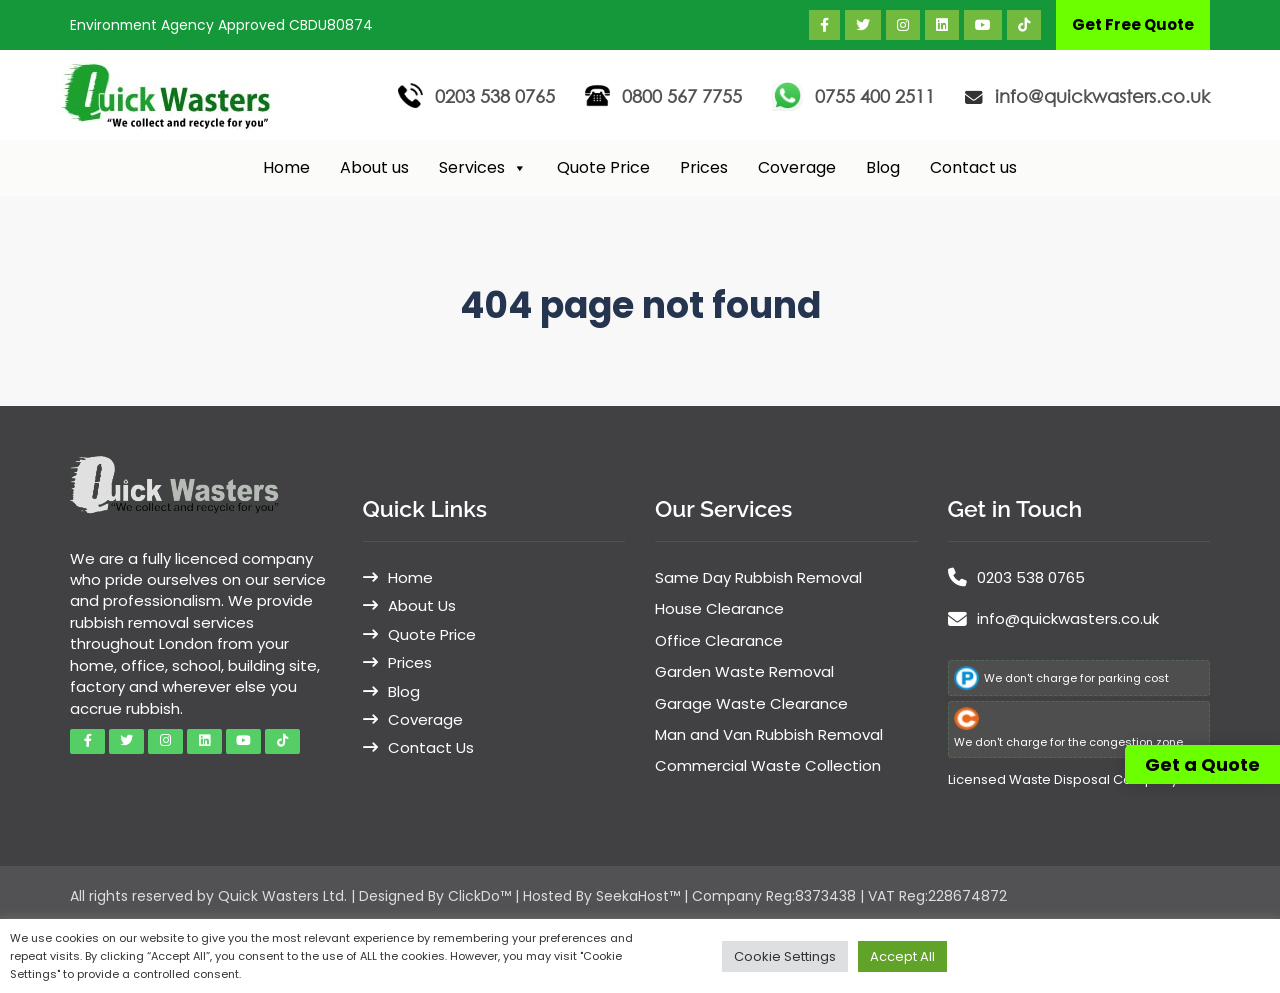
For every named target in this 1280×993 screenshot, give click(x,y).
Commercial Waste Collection (768, 765)
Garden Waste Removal (744, 671)
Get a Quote (1202, 764)
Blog (883, 167)
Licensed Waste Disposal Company (1063, 779)
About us (374, 167)
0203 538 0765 (495, 96)
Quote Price (603, 167)
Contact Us (431, 747)
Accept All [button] (902, 956)
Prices (704, 167)
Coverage (797, 167)
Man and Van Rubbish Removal (769, 734)
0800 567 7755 (682, 96)
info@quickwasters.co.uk (1102, 96)
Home (286, 167)
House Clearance (719, 608)
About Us (422, 605)
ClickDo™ (479, 896)
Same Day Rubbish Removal (758, 577)
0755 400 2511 (875, 96)
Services (483, 168)
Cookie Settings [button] (785, 956)
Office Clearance (719, 640)
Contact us (973, 167)
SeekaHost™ (638, 896)
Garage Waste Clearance (751, 703)
